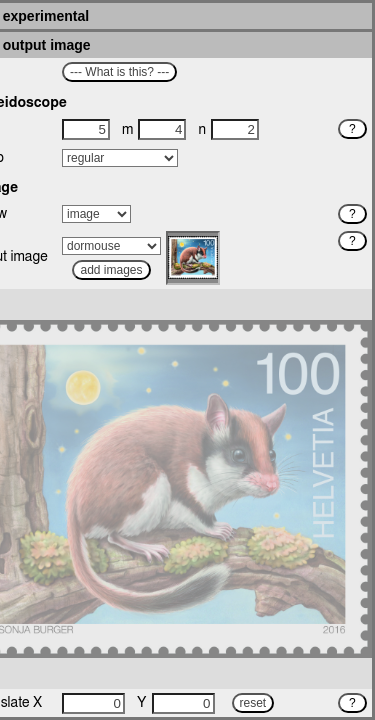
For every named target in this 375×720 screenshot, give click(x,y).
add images (111, 270)
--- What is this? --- (119, 72)
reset (253, 703)
